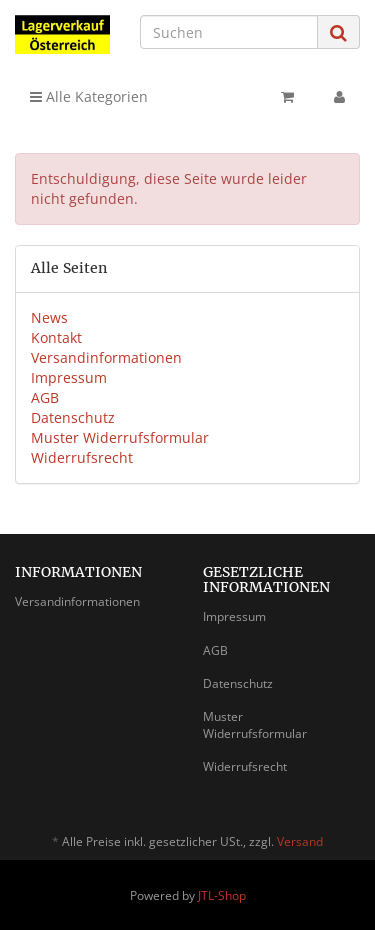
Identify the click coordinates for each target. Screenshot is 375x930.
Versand (300, 841)
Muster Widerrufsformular (120, 437)
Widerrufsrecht (82, 457)
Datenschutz (73, 417)
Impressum (69, 377)
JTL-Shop (222, 895)
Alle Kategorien (89, 96)
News (49, 317)
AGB (45, 397)
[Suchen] (229, 32)
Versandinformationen (106, 357)
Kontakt (56, 337)
